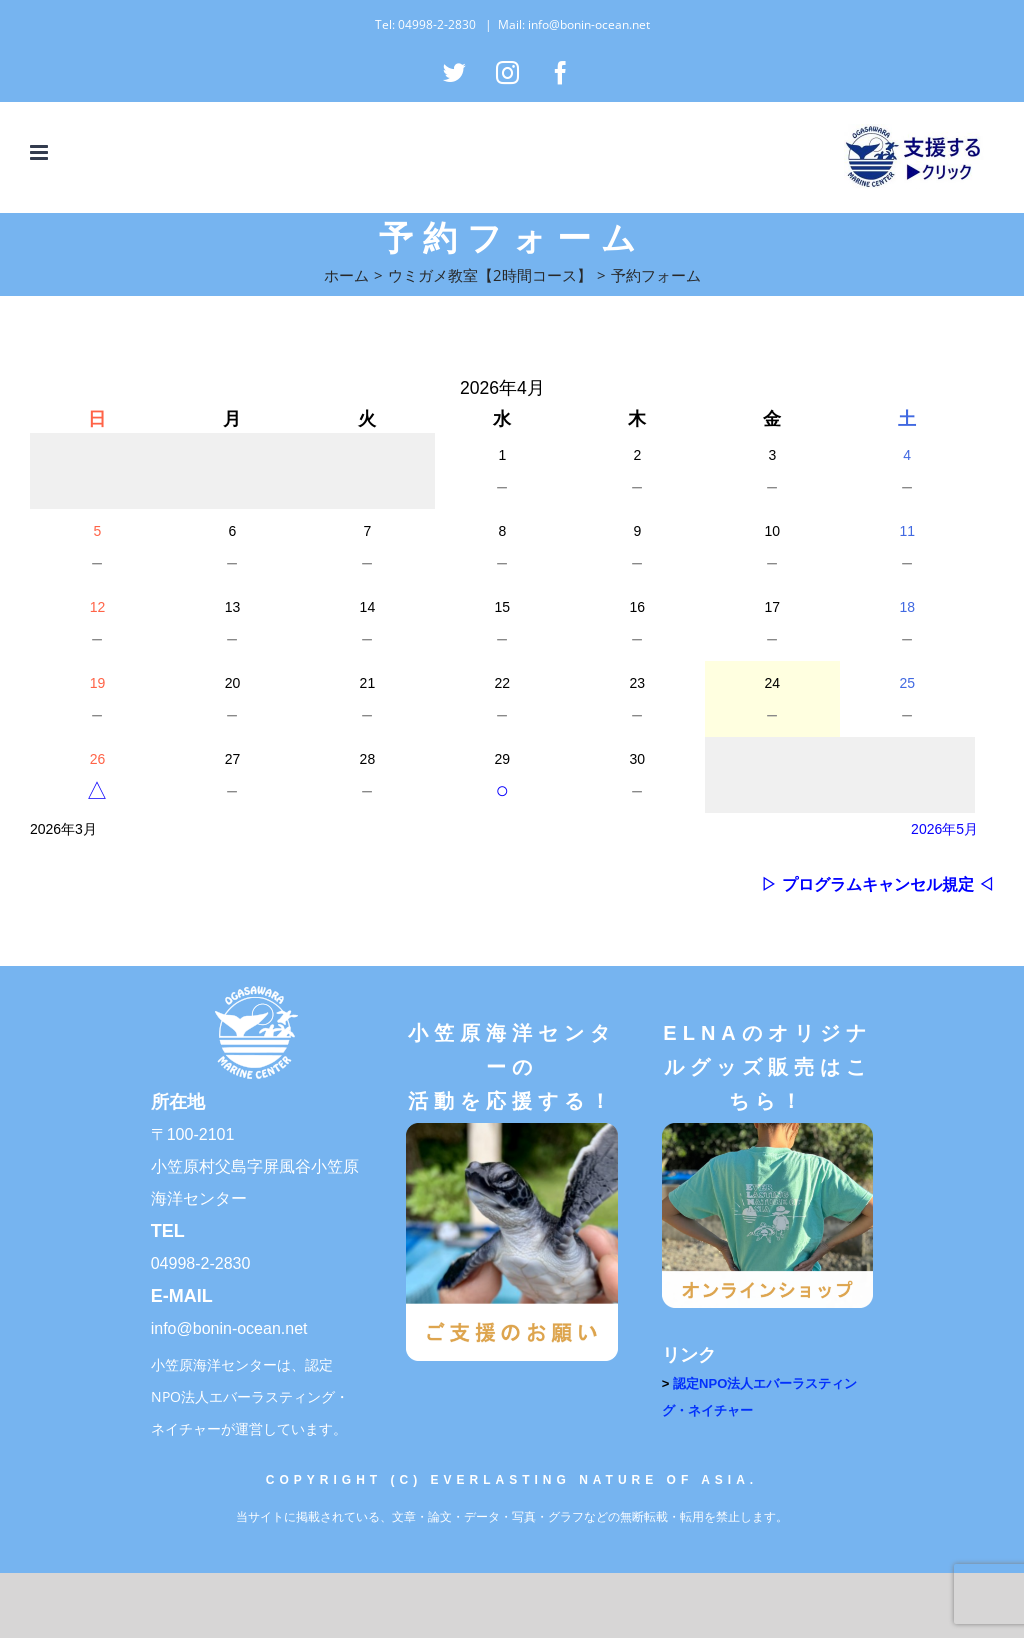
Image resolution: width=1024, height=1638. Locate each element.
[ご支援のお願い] (511, 1129)
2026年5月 (944, 829)
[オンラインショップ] (767, 1129)
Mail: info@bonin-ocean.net (574, 24)
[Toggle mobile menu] (40, 152)
